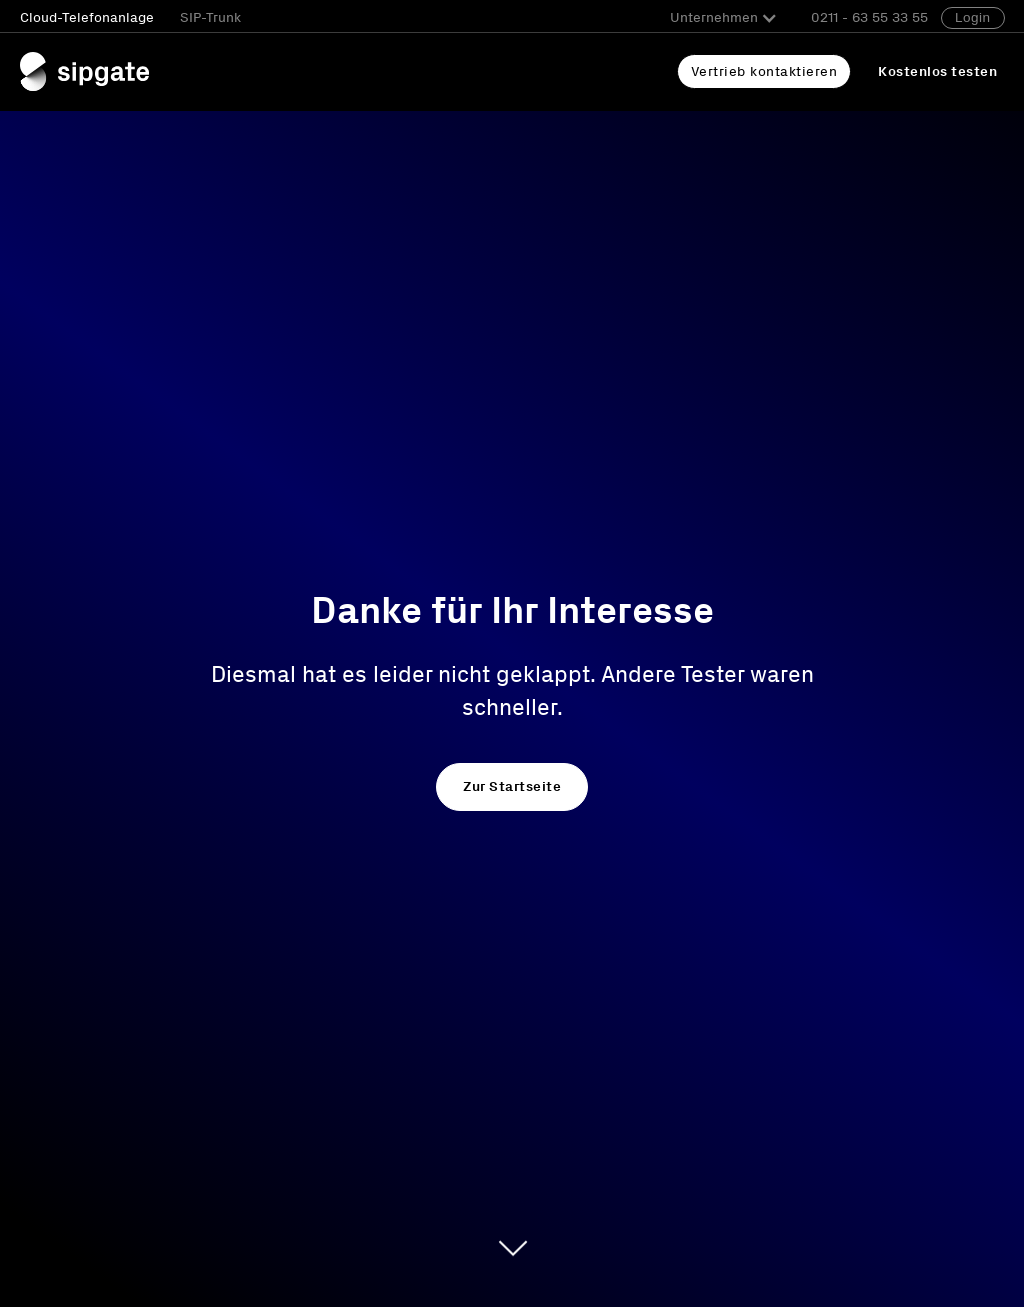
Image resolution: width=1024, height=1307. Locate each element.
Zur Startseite (512, 786)
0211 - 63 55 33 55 (869, 17)
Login (973, 17)
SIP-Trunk (210, 17)
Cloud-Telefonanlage (87, 17)
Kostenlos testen (937, 71)
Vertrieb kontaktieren (764, 71)
